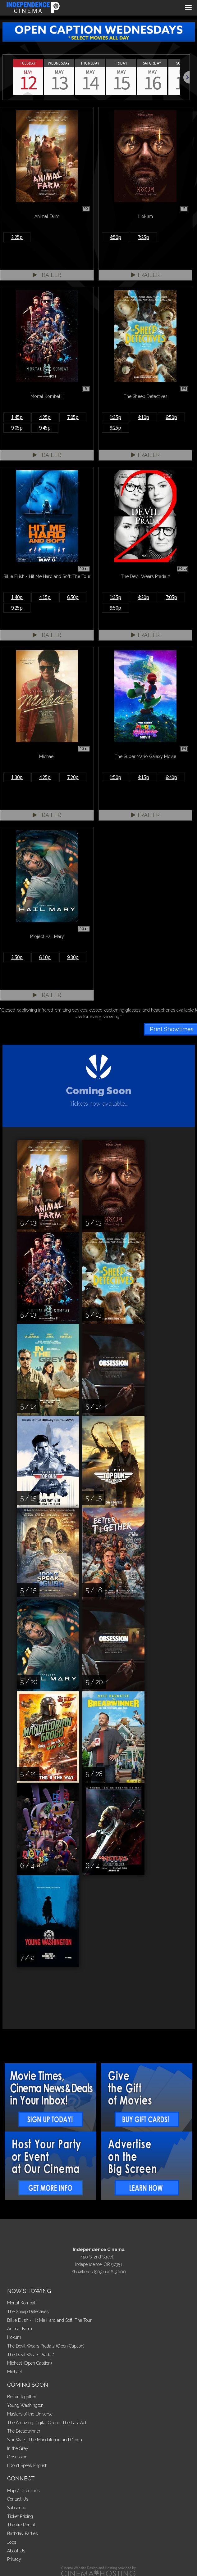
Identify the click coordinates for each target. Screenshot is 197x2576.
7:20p (73, 777)
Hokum (14, 2337)
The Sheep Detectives (27, 2311)
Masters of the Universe (30, 2413)
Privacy (14, 2559)
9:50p (115, 607)
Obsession (17, 2456)
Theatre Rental (21, 2524)
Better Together (21, 2396)
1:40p (17, 597)
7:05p (73, 417)
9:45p (45, 427)
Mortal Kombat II (23, 2302)
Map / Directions (23, 2490)
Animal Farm (19, 2328)
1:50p (115, 777)
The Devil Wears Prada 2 (31, 2354)
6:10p (45, 957)
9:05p (17, 427)
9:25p (115, 427)
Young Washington (25, 2405)
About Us (16, 2550)
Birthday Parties (22, 2533)
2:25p (17, 237)
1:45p (17, 417)
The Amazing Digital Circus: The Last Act (46, 2422)
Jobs (11, 2542)
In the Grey (17, 2448)
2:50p (17, 957)
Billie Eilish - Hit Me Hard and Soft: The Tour (49, 2320)
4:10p (143, 417)
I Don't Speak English (27, 2465)
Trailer (47, 275)
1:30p (17, 777)
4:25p (45, 417)
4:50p (115, 237)
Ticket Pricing (20, 2516)
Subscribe (16, 2507)
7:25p (143, 237)
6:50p (171, 417)
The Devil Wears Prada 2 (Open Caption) (46, 2346)
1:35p (115, 417)
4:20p (143, 597)
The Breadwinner (23, 2431)
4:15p (45, 597)
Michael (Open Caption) (29, 2363)
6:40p (171, 777)
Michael (14, 2371)
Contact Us (17, 2499)
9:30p (73, 957)
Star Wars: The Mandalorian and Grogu (44, 2439)
